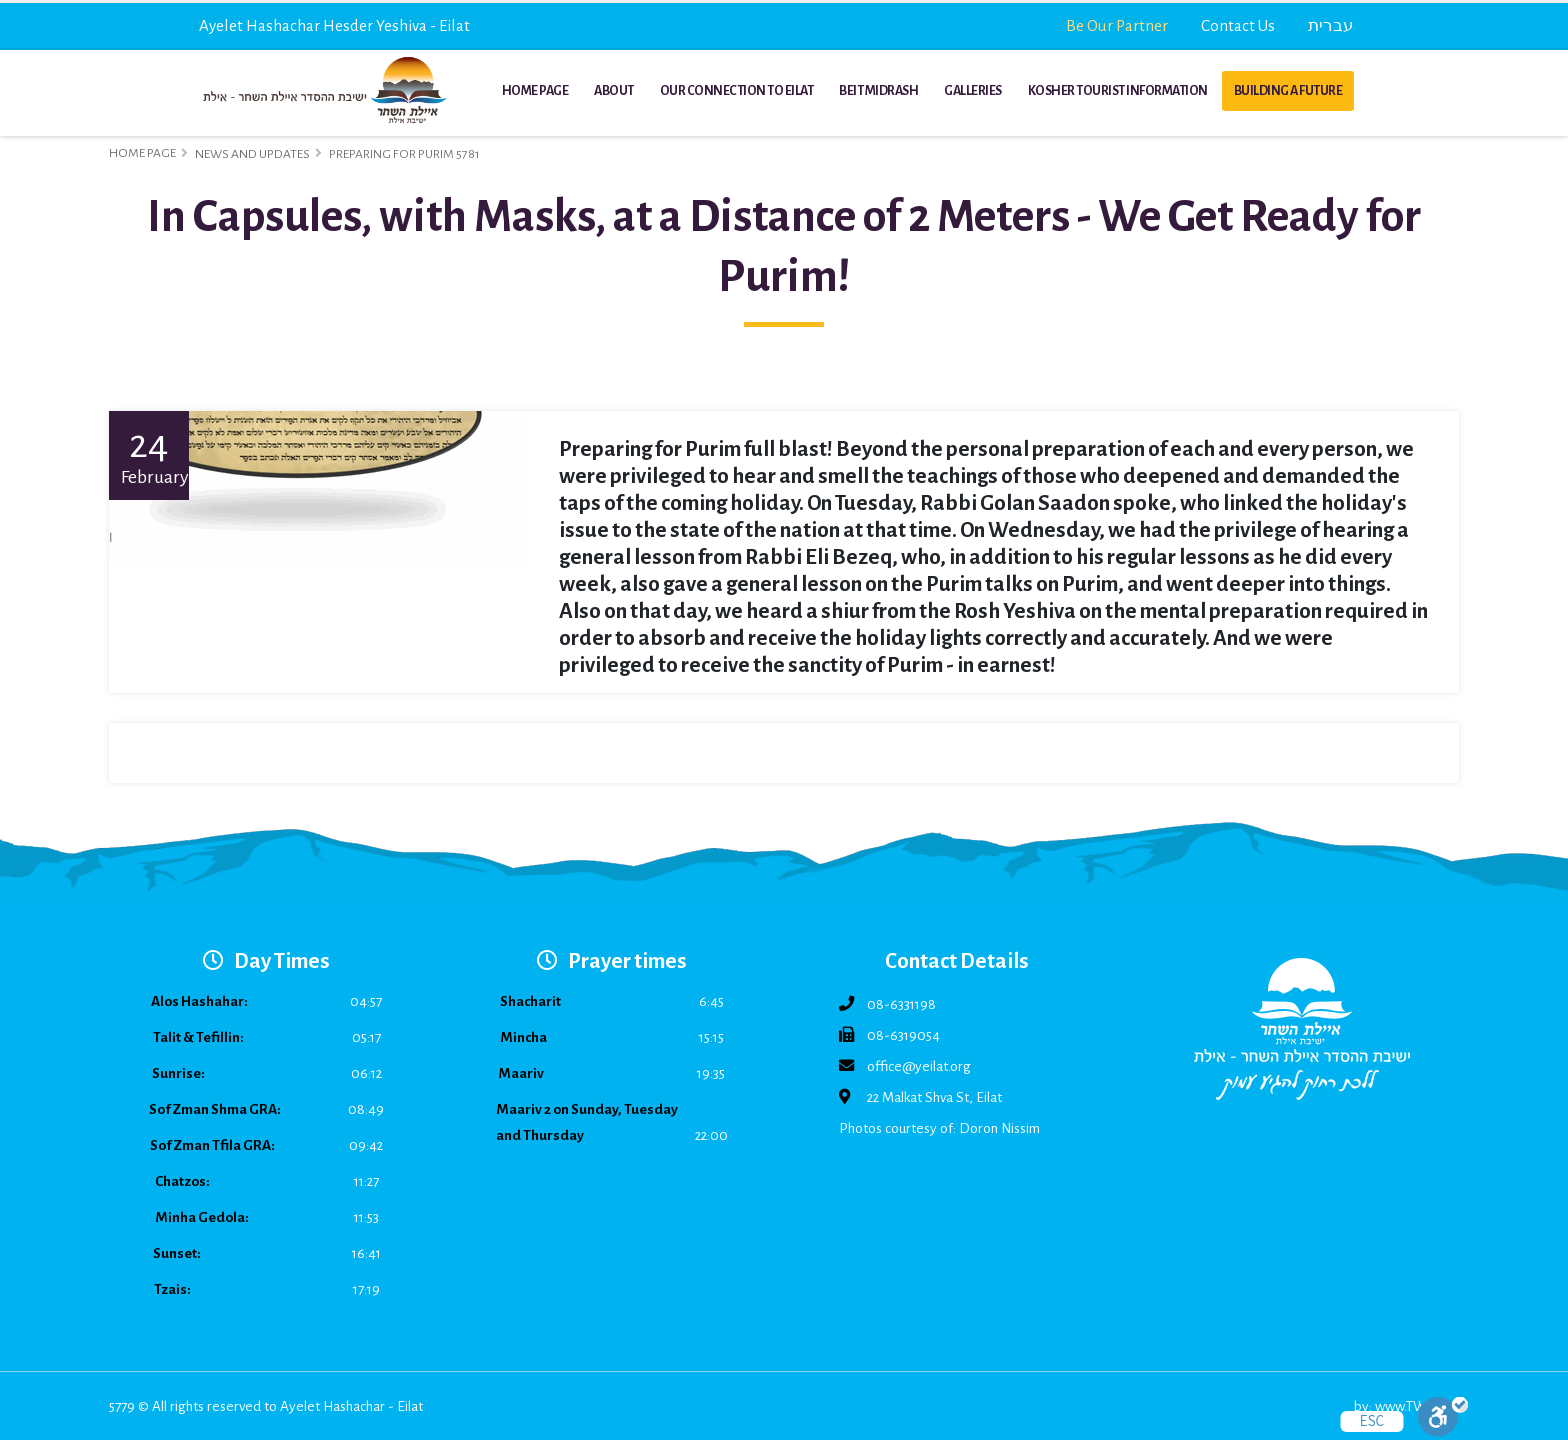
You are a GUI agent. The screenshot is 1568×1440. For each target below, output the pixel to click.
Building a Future (1288, 91)
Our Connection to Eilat (737, 91)
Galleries (973, 91)
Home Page (535, 91)
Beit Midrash (878, 91)
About (614, 91)
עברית (1331, 25)
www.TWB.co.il (1417, 1406)
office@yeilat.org (919, 1066)
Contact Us (1238, 25)
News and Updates (252, 154)
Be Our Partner (1117, 25)
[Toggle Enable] (1443, 1417)
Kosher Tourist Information (1118, 91)
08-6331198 (901, 1004)
